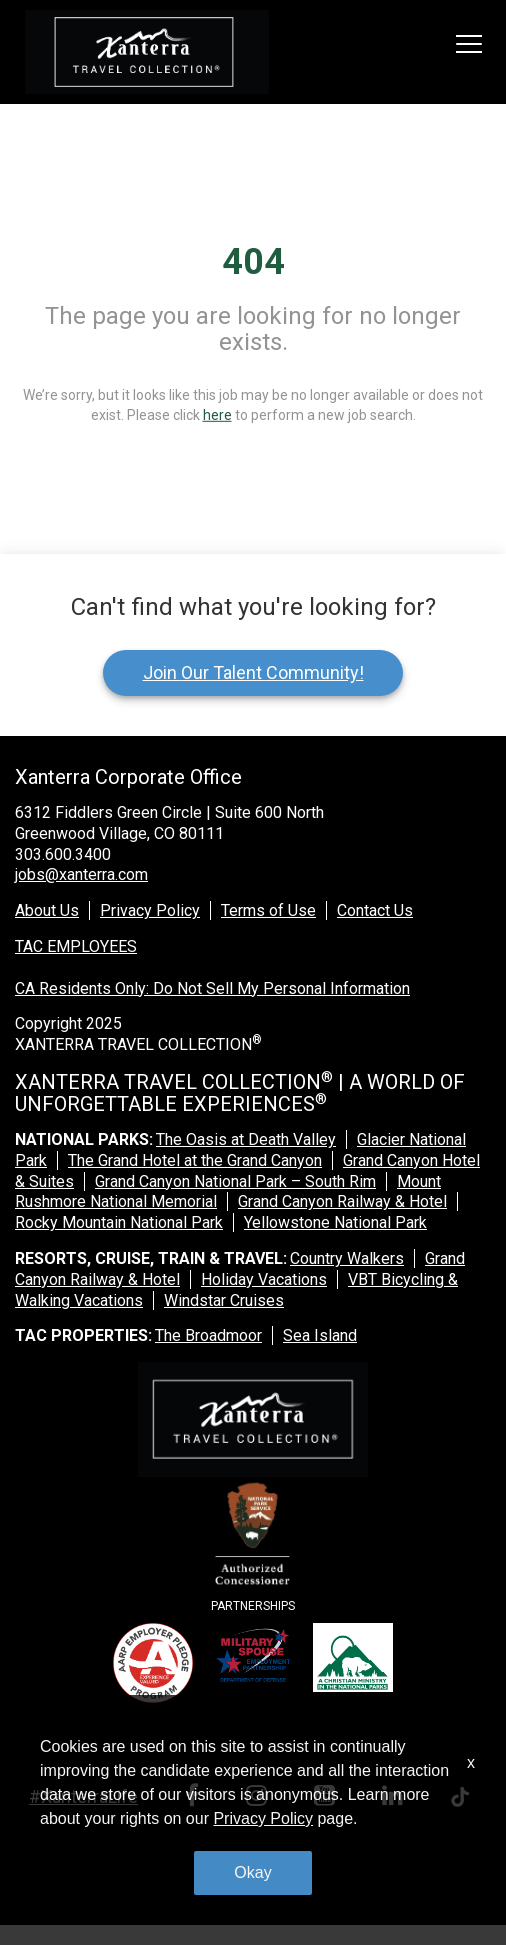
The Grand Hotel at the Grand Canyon (195, 1160)
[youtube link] (328, 1798)
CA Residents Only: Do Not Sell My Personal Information (212, 988)
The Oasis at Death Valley (246, 1139)
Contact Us (375, 910)
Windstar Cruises (224, 1300)
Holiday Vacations (264, 1279)
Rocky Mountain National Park (119, 1222)
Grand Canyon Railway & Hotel (342, 1201)
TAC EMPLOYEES (76, 946)
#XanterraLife (83, 1796)
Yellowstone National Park (335, 1222)
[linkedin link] (396, 1798)
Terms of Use (268, 910)
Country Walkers (347, 1258)
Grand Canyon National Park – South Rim (235, 1181)
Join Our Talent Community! (253, 672)
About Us (47, 910)
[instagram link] (260, 1798)
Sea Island (320, 1335)
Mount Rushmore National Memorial (228, 1192)
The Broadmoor (208, 1335)
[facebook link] (195, 1798)
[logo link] (147, 52)
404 (253, 262)
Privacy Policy (150, 910)
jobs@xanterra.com (81, 874)
